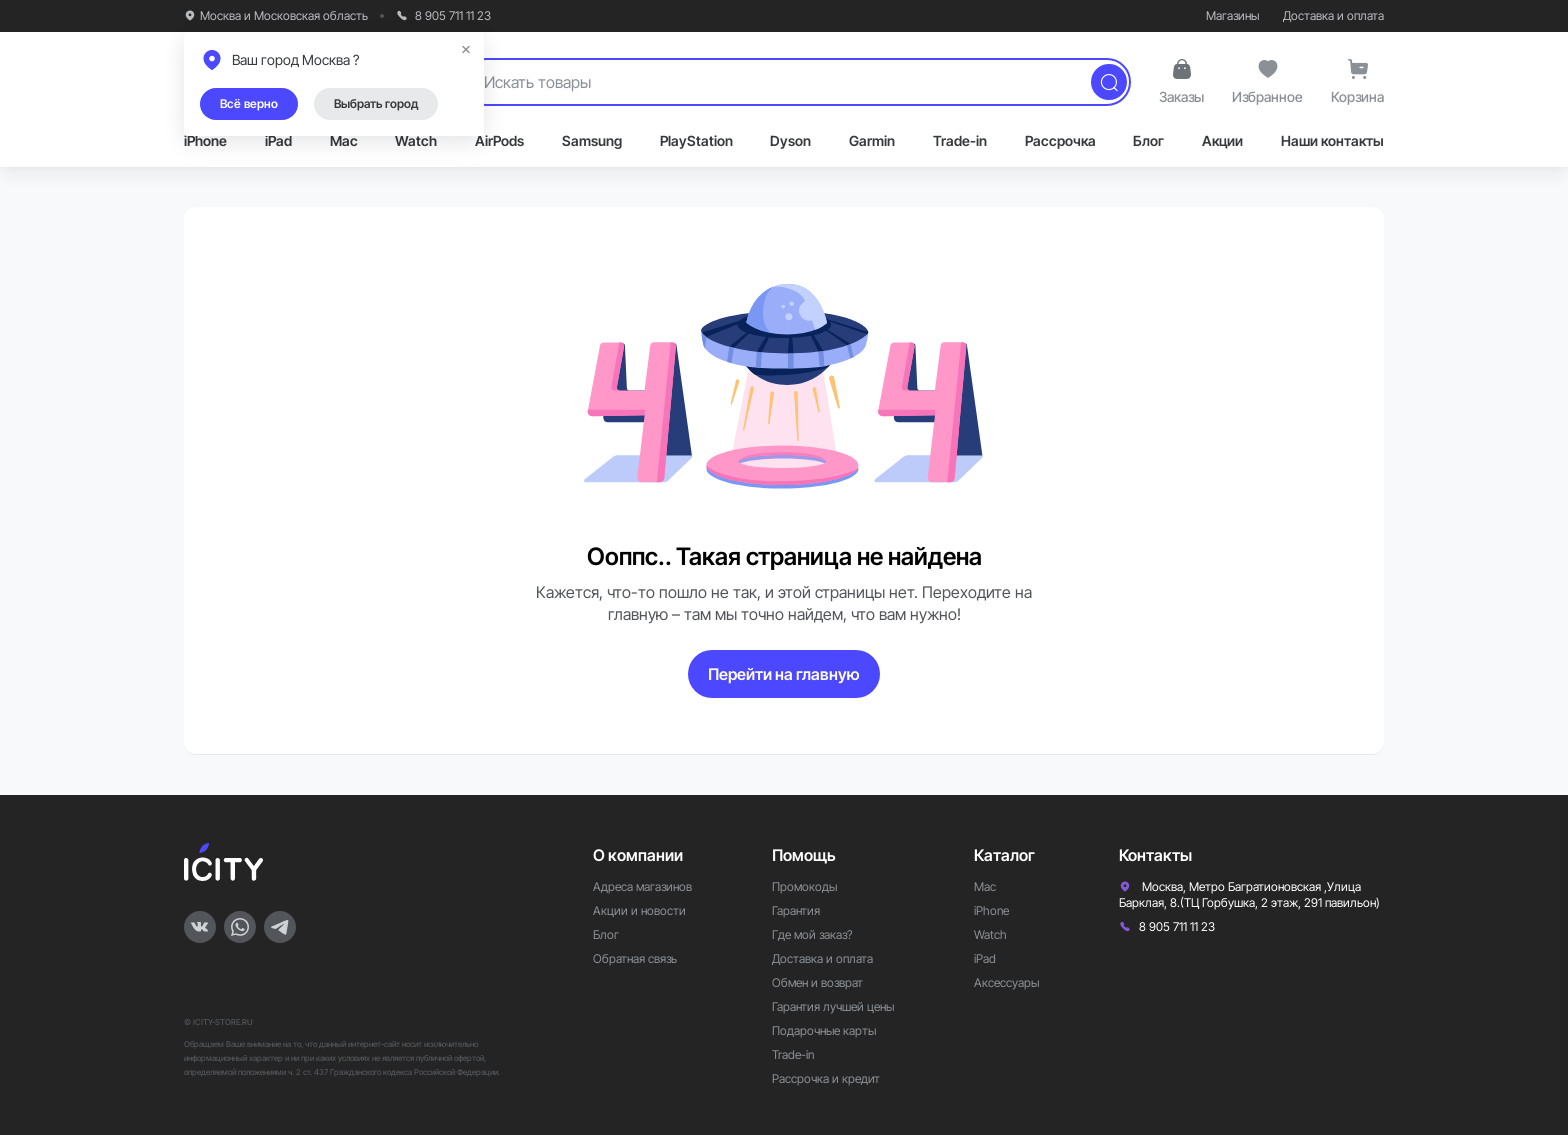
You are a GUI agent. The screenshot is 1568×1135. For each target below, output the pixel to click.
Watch (416, 140)
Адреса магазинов (642, 886)
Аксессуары (1006, 982)
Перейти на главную (784, 674)
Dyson (790, 140)
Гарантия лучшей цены (833, 1006)
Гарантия (796, 910)
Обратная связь (635, 958)
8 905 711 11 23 (443, 15)
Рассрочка (1060, 140)
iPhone (205, 140)
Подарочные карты (824, 1030)
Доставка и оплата (1333, 15)
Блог (1148, 140)
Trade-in (960, 140)
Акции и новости (639, 910)
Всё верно (249, 103)
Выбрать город (376, 103)
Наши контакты (1332, 140)
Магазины (1232, 15)
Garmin (872, 140)
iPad (278, 140)
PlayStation (696, 140)
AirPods (499, 140)
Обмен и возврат (817, 982)
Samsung (592, 140)
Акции (1222, 140)
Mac (344, 140)
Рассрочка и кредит (826, 1078)
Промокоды (804, 886)
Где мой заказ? (812, 934)
